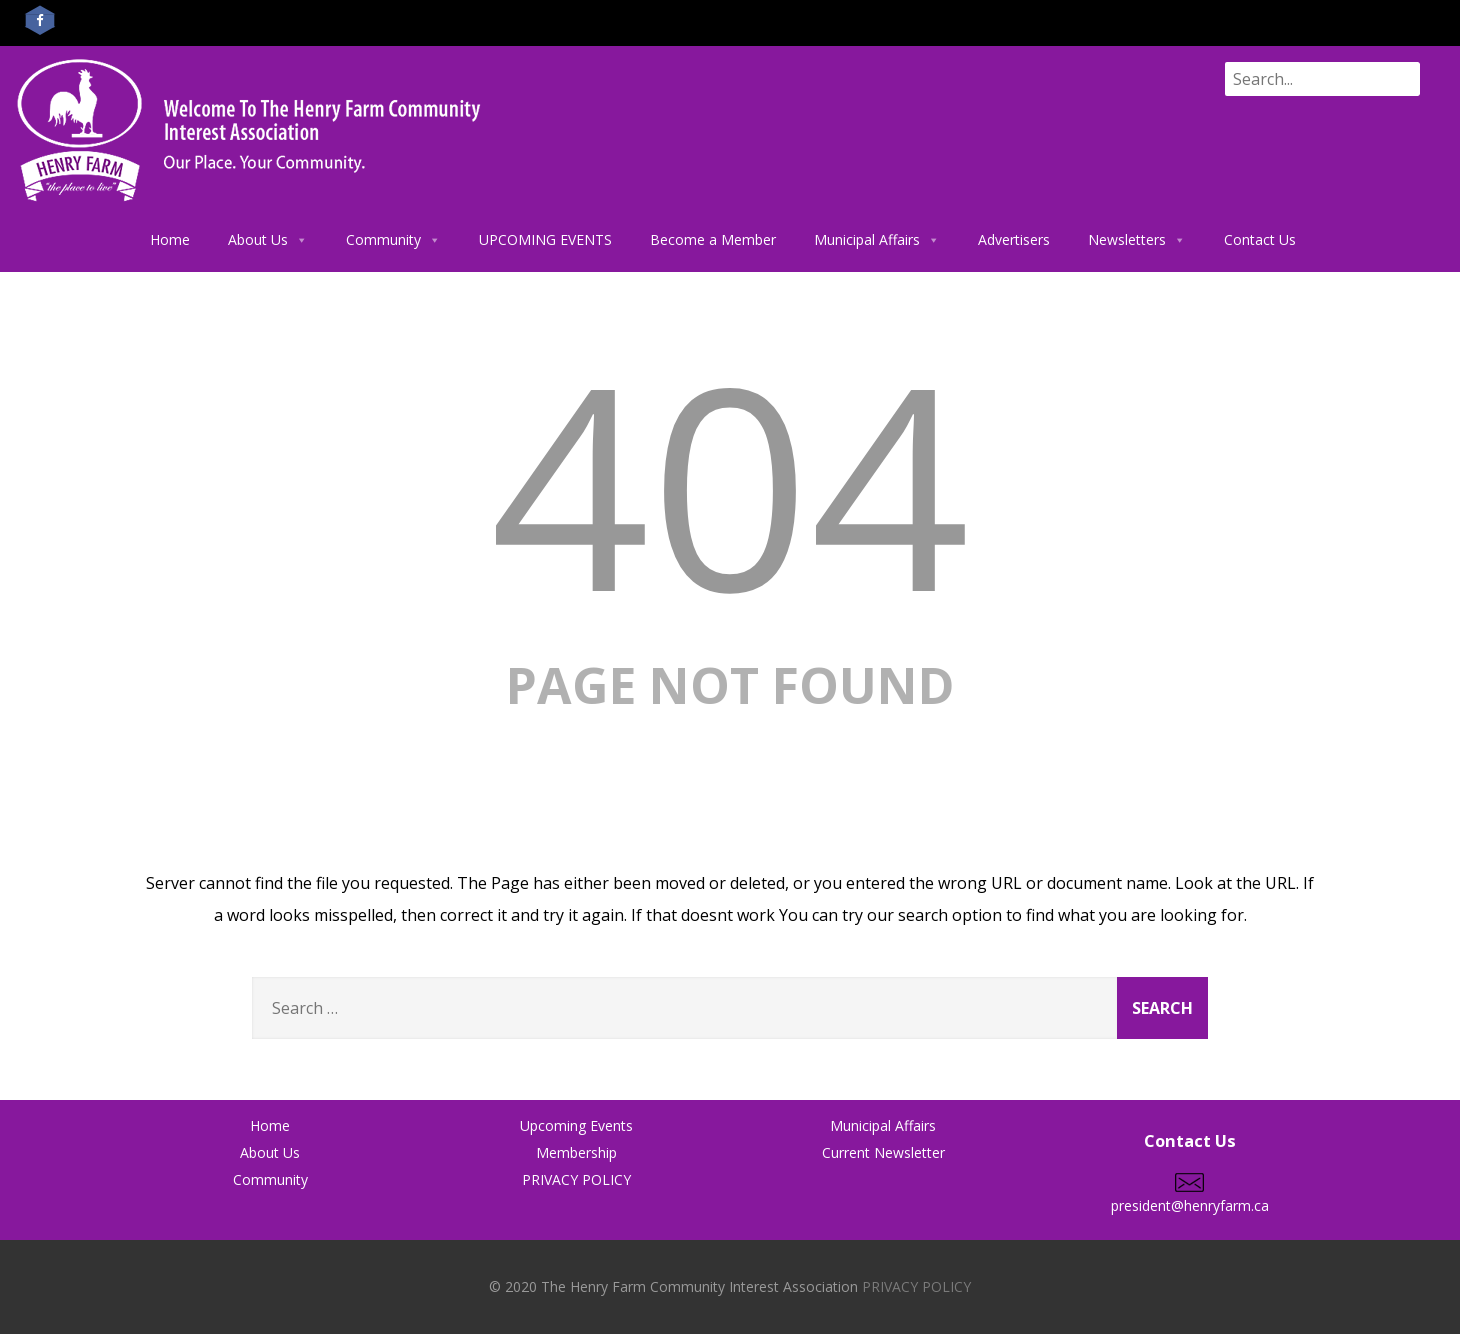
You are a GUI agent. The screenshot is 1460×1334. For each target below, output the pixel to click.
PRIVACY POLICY (576, 1179)
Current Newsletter (883, 1152)
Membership (576, 1152)
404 (730, 482)
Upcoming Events (576, 1125)
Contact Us (1260, 239)
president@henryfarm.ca (1190, 1196)
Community (393, 240)
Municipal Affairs (877, 240)
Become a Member (713, 239)
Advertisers (1014, 239)
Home (170, 239)
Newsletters (1137, 240)
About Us (268, 240)
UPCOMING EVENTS (545, 239)
